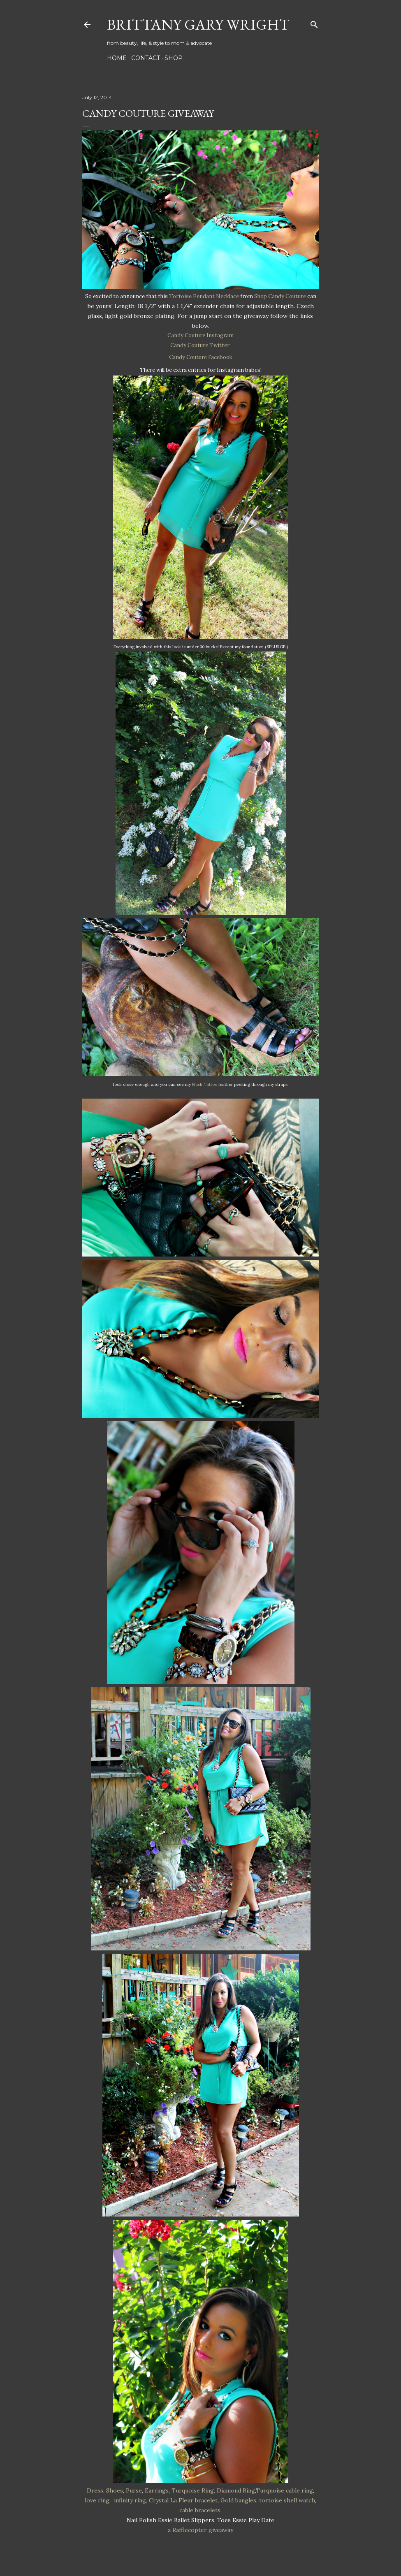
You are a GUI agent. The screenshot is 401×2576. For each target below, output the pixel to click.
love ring (97, 2500)
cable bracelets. (200, 2510)
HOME (117, 58)
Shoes (114, 2490)
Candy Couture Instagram (200, 335)
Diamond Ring (236, 2490)
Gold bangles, (238, 2500)
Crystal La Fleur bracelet (183, 2500)
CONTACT (145, 58)
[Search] (314, 23)
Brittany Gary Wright (198, 24)
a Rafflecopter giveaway (200, 2530)
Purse (134, 2490)
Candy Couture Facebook (200, 357)
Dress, (95, 2490)
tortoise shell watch (287, 2500)
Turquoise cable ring (284, 2490)
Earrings (157, 2490)
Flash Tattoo (204, 1084)
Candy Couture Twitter (199, 345)
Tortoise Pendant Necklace (204, 296)
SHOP (174, 58)
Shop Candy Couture (280, 296)
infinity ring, (130, 2500)
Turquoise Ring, (193, 2490)
